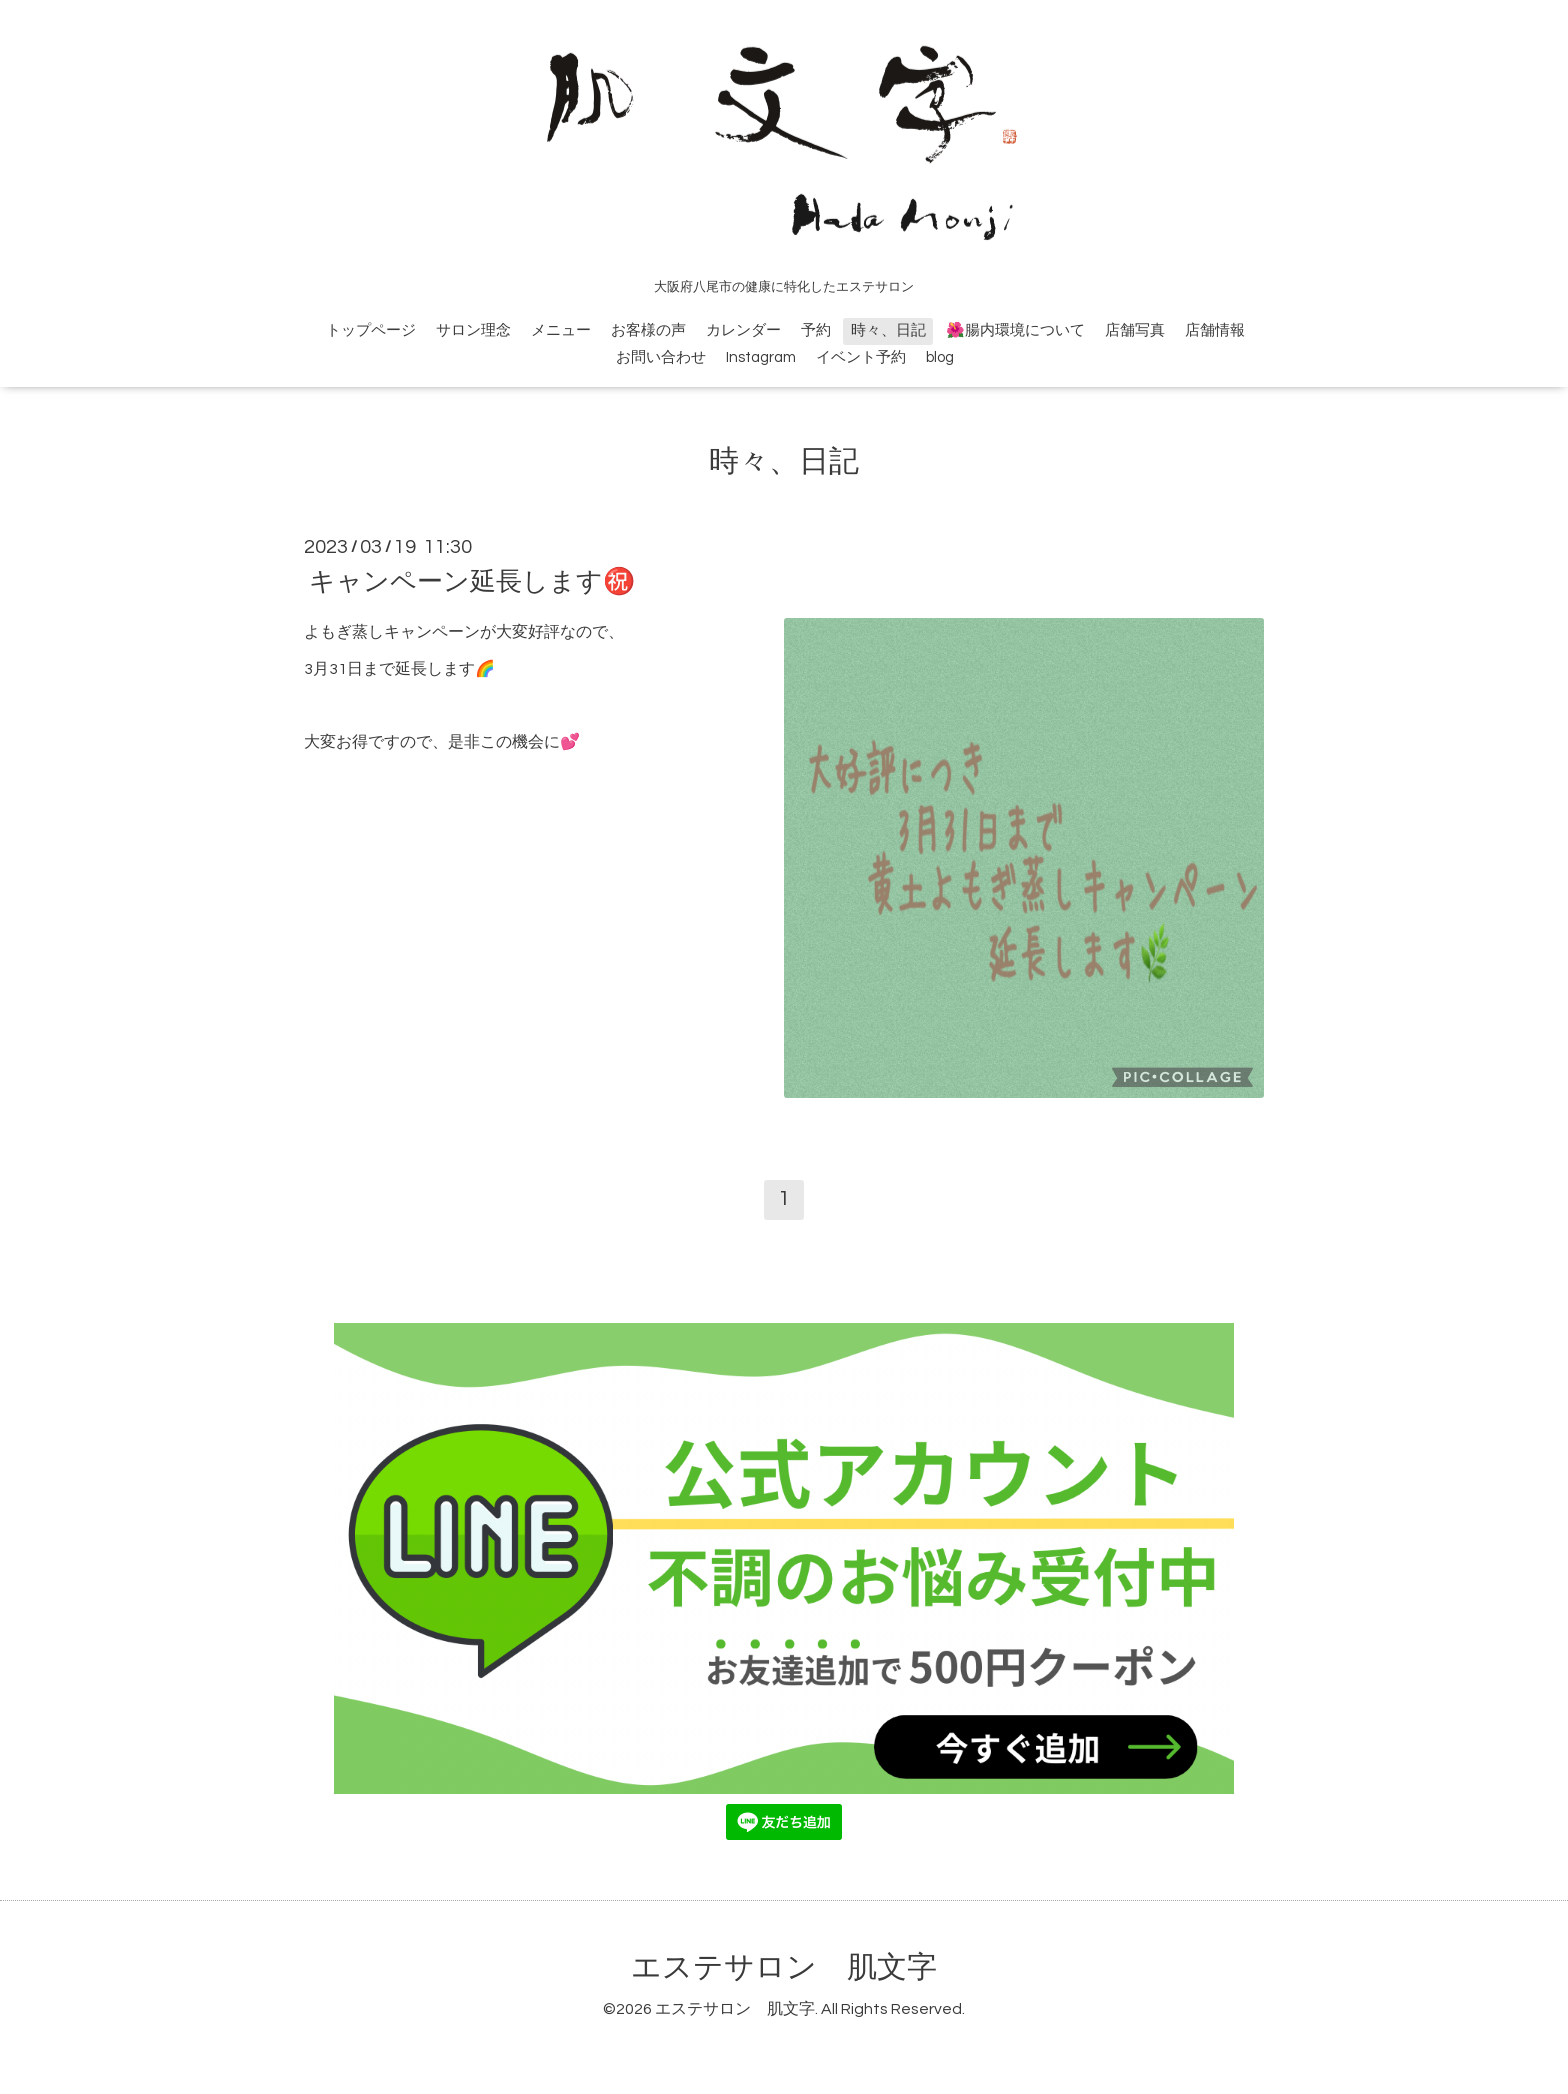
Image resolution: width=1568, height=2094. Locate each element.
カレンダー (743, 330)
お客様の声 (648, 330)
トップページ (371, 330)
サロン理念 (473, 330)
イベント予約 (861, 357)
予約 (816, 330)
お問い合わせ (661, 357)
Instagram (761, 357)
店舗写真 (1135, 330)
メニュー (561, 330)
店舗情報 (1215, 330)
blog (940, 357)
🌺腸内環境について (1015, 330)
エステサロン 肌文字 (784, 1967)
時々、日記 (888, 330)
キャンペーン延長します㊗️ (472, 582)
